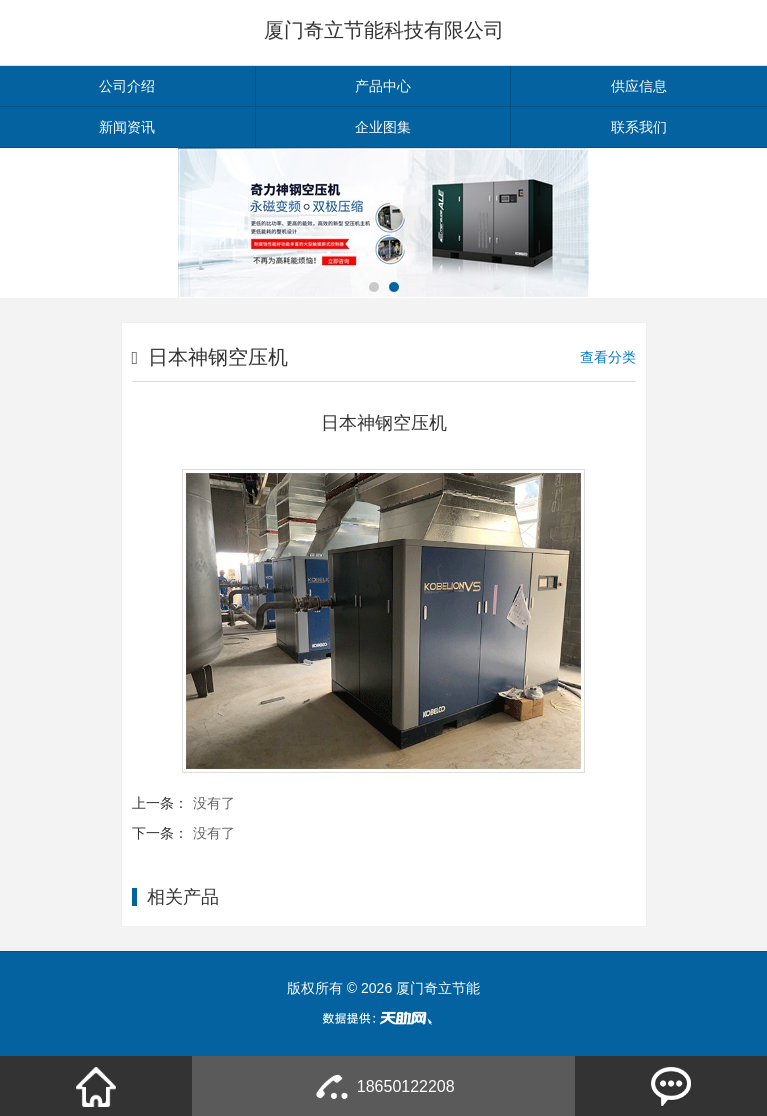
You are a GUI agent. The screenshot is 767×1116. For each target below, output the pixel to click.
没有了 (214, 803)
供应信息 (639, 86)
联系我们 (639, 127)
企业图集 (383, 127)
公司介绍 (127, 86)
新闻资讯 (127, 127)
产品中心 (383, 86)
